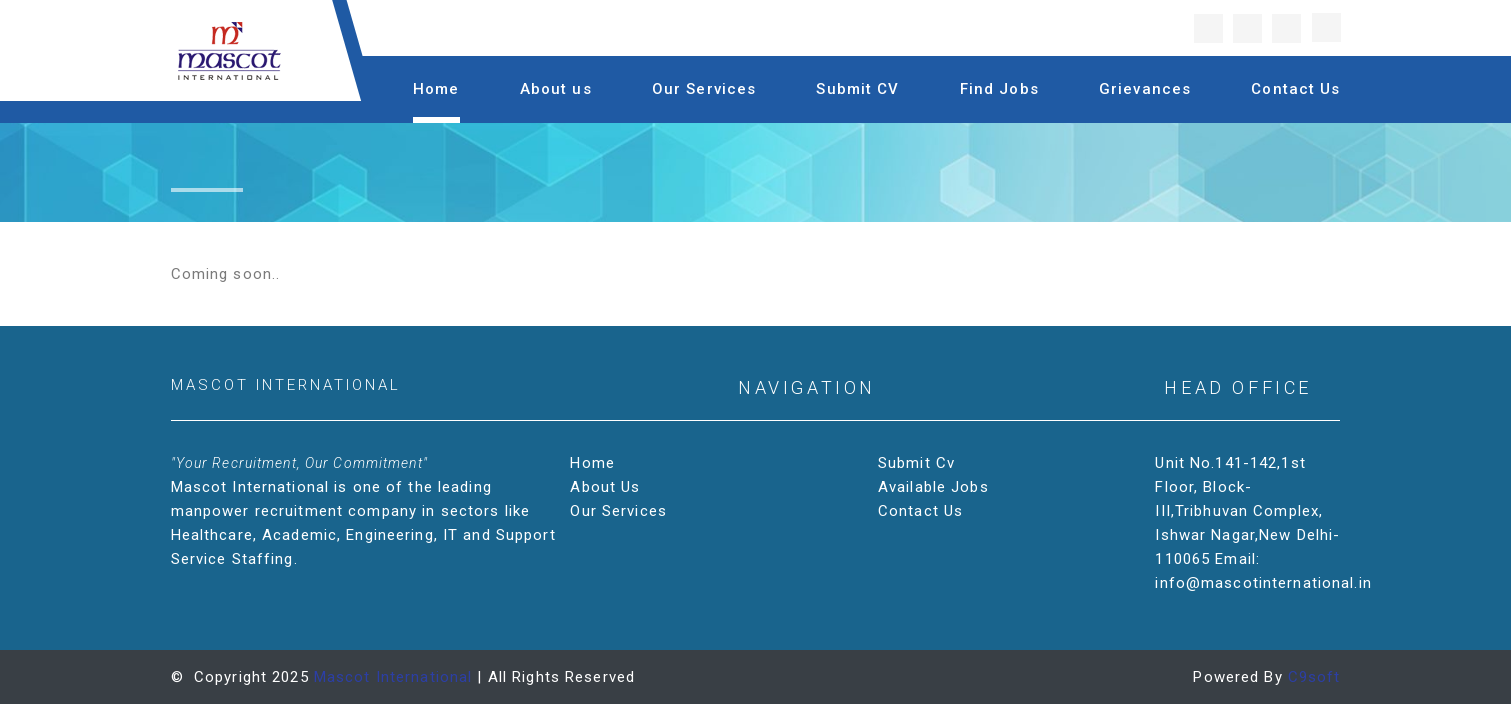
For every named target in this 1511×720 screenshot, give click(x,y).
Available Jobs (935, 487)
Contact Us (1295, 89)
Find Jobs (999, 89)
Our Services (704, 89)
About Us (607, 487)
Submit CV (857, 89)
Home (436, 89)
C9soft (1314, 677)
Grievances (1145, 89)
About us (556, 89)
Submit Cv (918, 463)
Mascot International (393, 677)
